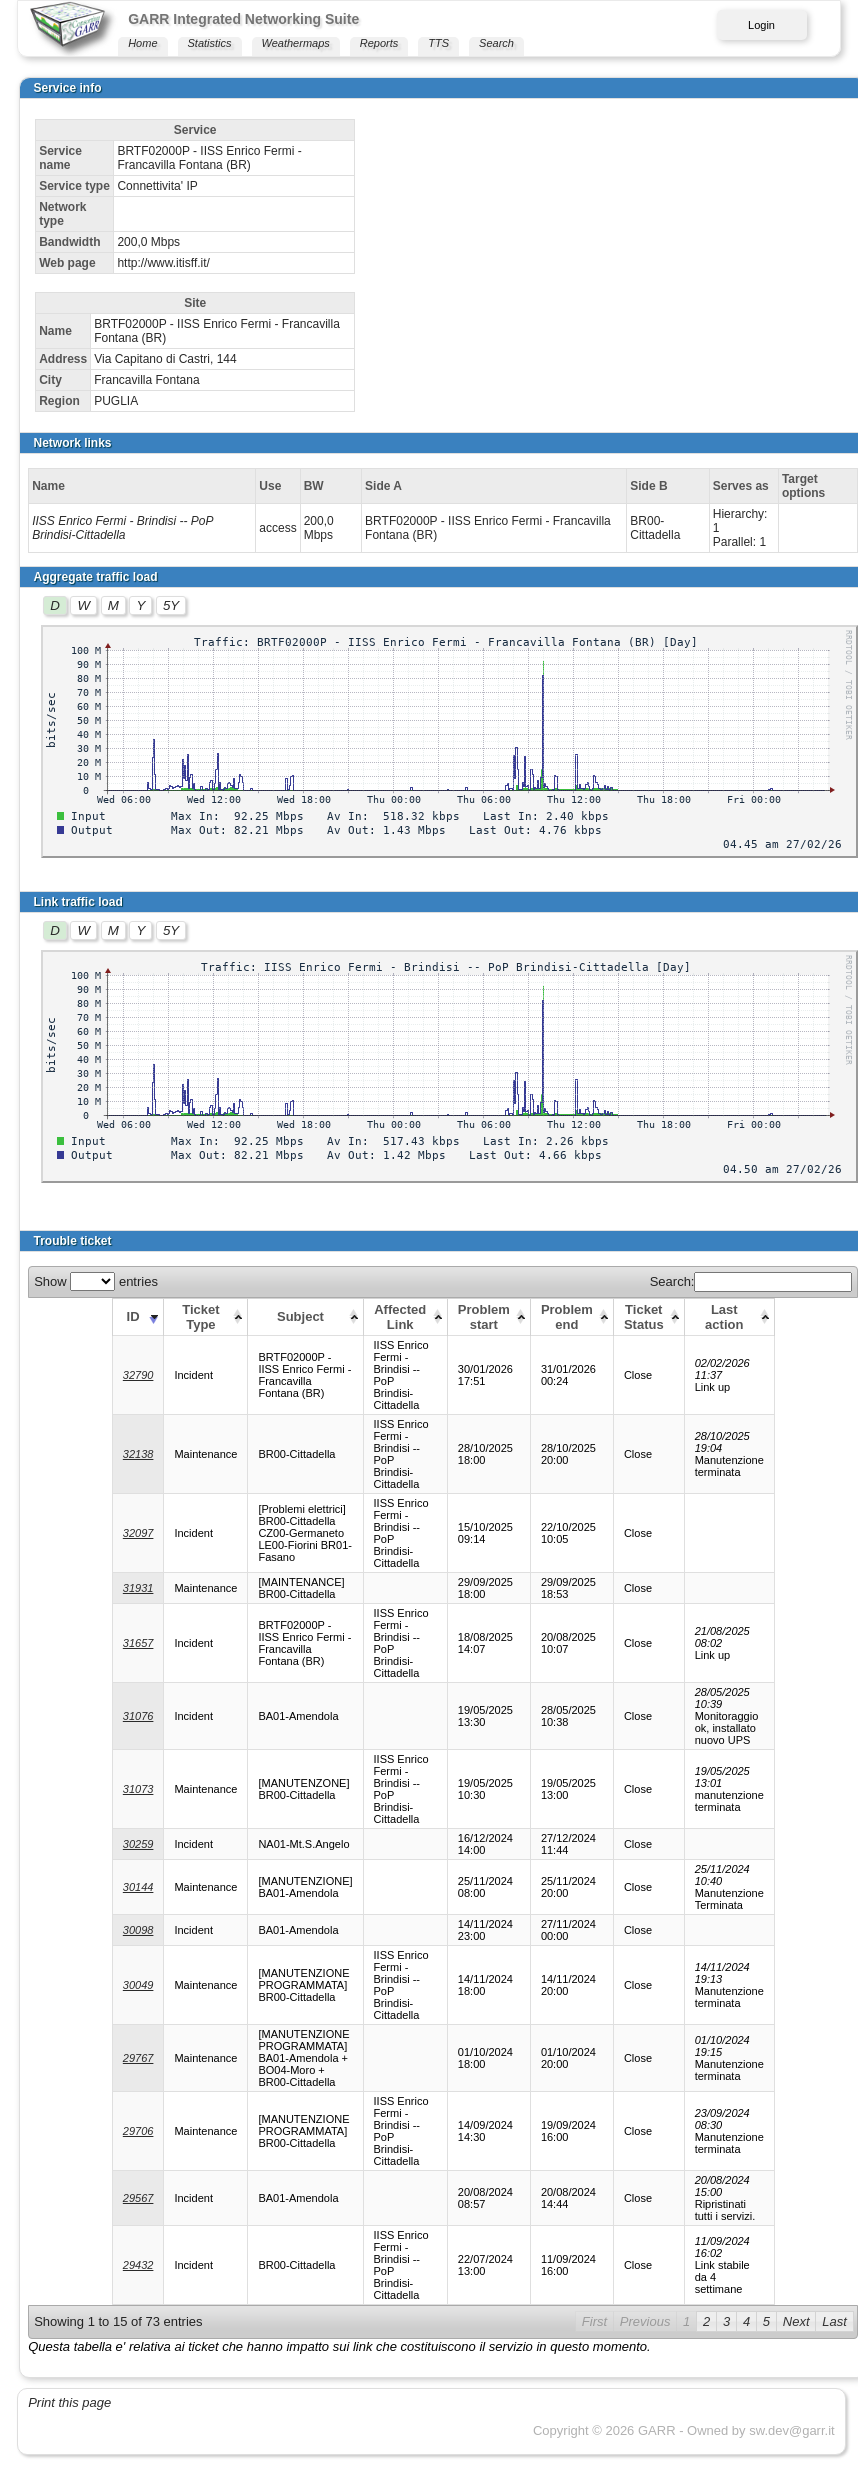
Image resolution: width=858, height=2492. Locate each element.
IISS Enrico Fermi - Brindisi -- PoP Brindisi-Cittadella (122, 528)
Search (496, 43)
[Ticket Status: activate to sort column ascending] (648, 1316)
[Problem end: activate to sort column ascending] (571, 1316)
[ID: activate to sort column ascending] (138, 1316)
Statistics (210, 43)
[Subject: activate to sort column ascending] (305, 1316)
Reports (379, 43)
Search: (751, 1281)
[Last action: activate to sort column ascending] (729, 1316)
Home (142, 43)
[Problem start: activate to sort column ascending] (488, 1316)
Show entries (96, 1281)
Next (796, 2321)
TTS (438, 43)
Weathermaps (296, 43)
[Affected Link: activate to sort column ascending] (405, 1316)
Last (834, 2321)
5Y (171, 605)
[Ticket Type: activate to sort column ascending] (206, 1316)
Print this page (69, 2402)
